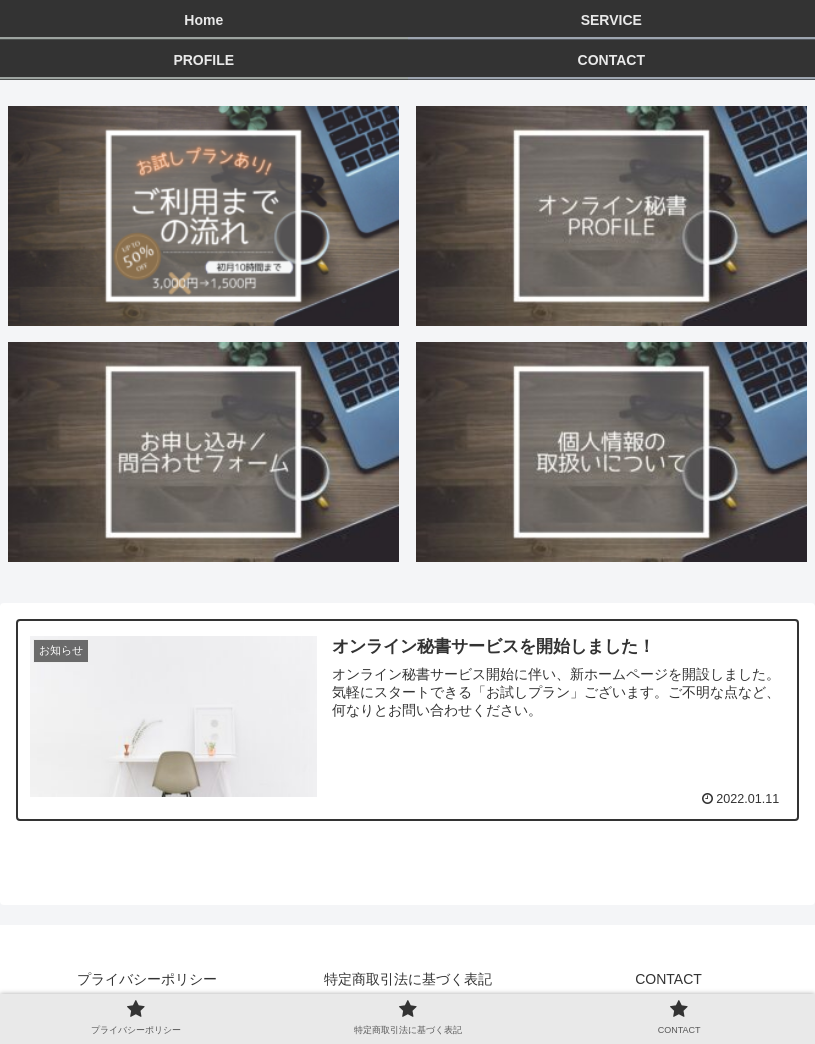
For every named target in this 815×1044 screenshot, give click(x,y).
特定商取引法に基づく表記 (408, 979)
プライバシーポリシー (147, 979)
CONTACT (668, 979)
